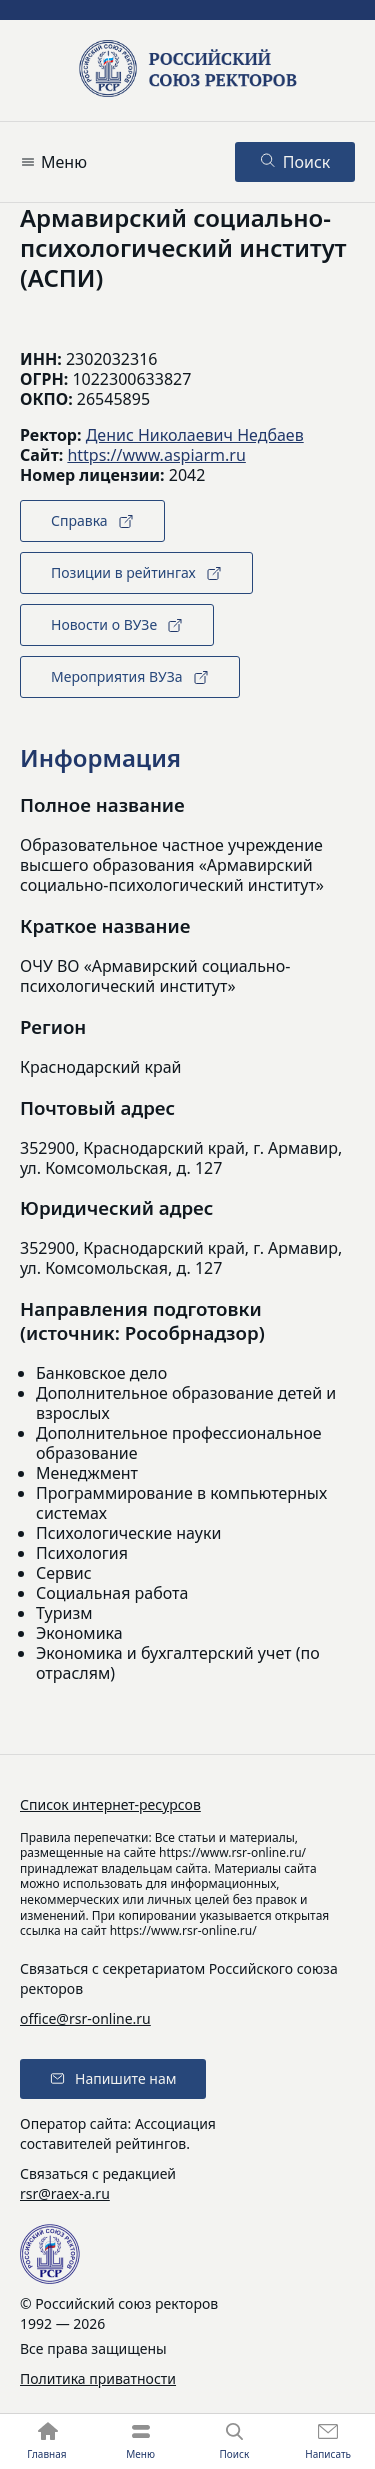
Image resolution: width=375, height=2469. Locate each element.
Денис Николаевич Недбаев (195, 435)
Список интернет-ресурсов (110, 1804)
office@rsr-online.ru (85, 2018)
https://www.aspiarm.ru (156, 455)
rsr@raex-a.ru (65, 2193)
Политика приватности (98, 2378)
